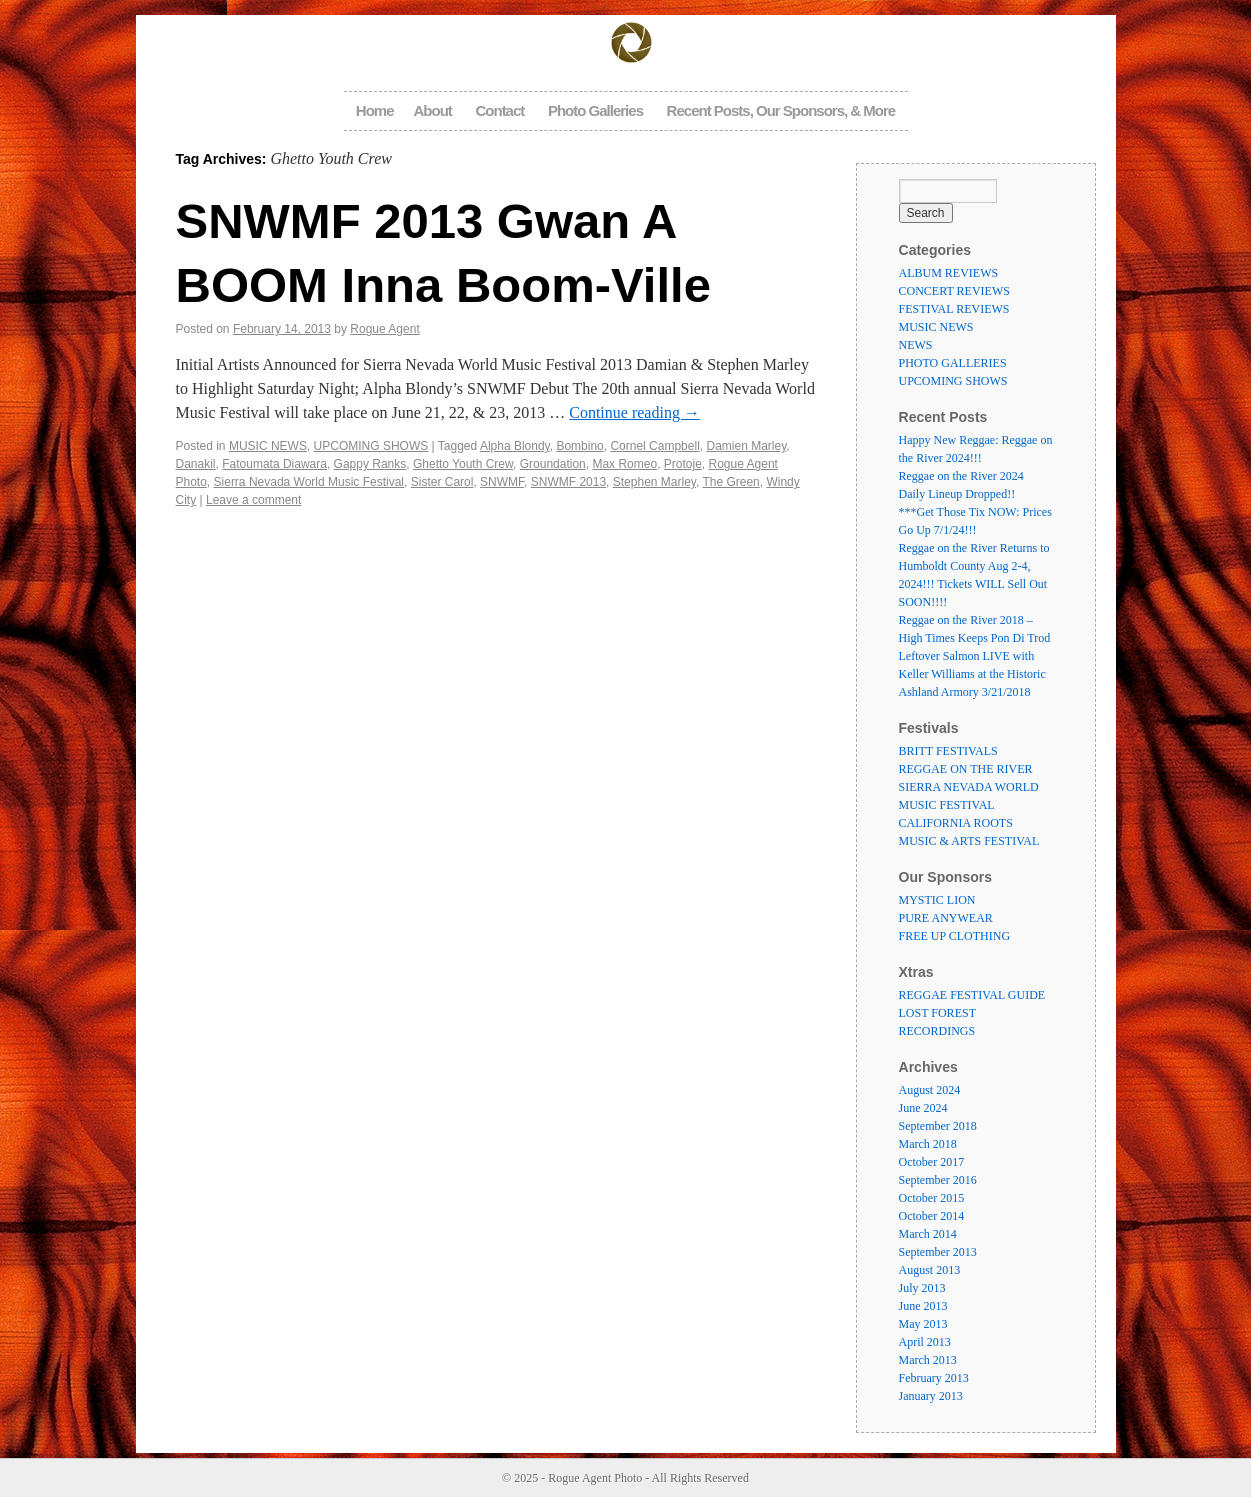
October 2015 (932, 1198)
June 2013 (923, 1306)
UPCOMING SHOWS (371, 446)
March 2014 (928, 1234)
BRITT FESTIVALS (948, 751)
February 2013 (934, 1378)
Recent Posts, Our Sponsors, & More (781, 110)
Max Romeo (624, 464)
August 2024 (930, 1090)
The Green (730, 482)
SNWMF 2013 (568, 482)
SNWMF (502, 482)
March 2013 (928, 1360)
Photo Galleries (595, 110)
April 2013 (925, 1342)
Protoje (683, 464)
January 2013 (931, 1396)
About (433, 110)
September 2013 (938, 1252)
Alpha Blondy (515, 446)
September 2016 (938, 1180)
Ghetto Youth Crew (463, 464)
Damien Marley (746, 446)
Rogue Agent (384, 329)
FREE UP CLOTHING (955, 936)
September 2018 (938, 1126)
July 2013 (922, 1288)
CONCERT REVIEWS (954, 291)
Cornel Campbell (654, 446)
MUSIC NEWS (268, 446)
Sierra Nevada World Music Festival (309, 482)
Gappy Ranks (370, 464)
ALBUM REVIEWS (949, 273)
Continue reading (634, 412)
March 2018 (928, 1144)
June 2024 (923, 1108)
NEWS (916, 345)
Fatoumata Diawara (274, 464)
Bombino (579, 446)
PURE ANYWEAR (946, 918)
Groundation (553, 464)
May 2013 (923, 1324)
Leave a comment (253, 500)
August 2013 (930, 1270)
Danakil (196, 464)
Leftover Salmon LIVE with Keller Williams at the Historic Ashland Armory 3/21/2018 (972, 674)
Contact (499, 110)
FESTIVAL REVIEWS (954, 309)
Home (375, 110)
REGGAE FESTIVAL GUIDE (972, 995)
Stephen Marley (654, 482)
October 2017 (932, 1162)
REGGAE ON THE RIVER (966, 769)
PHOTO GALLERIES (953, 363)
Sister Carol (442, 482)
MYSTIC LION (937, 900)
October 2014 (932, 1216)
